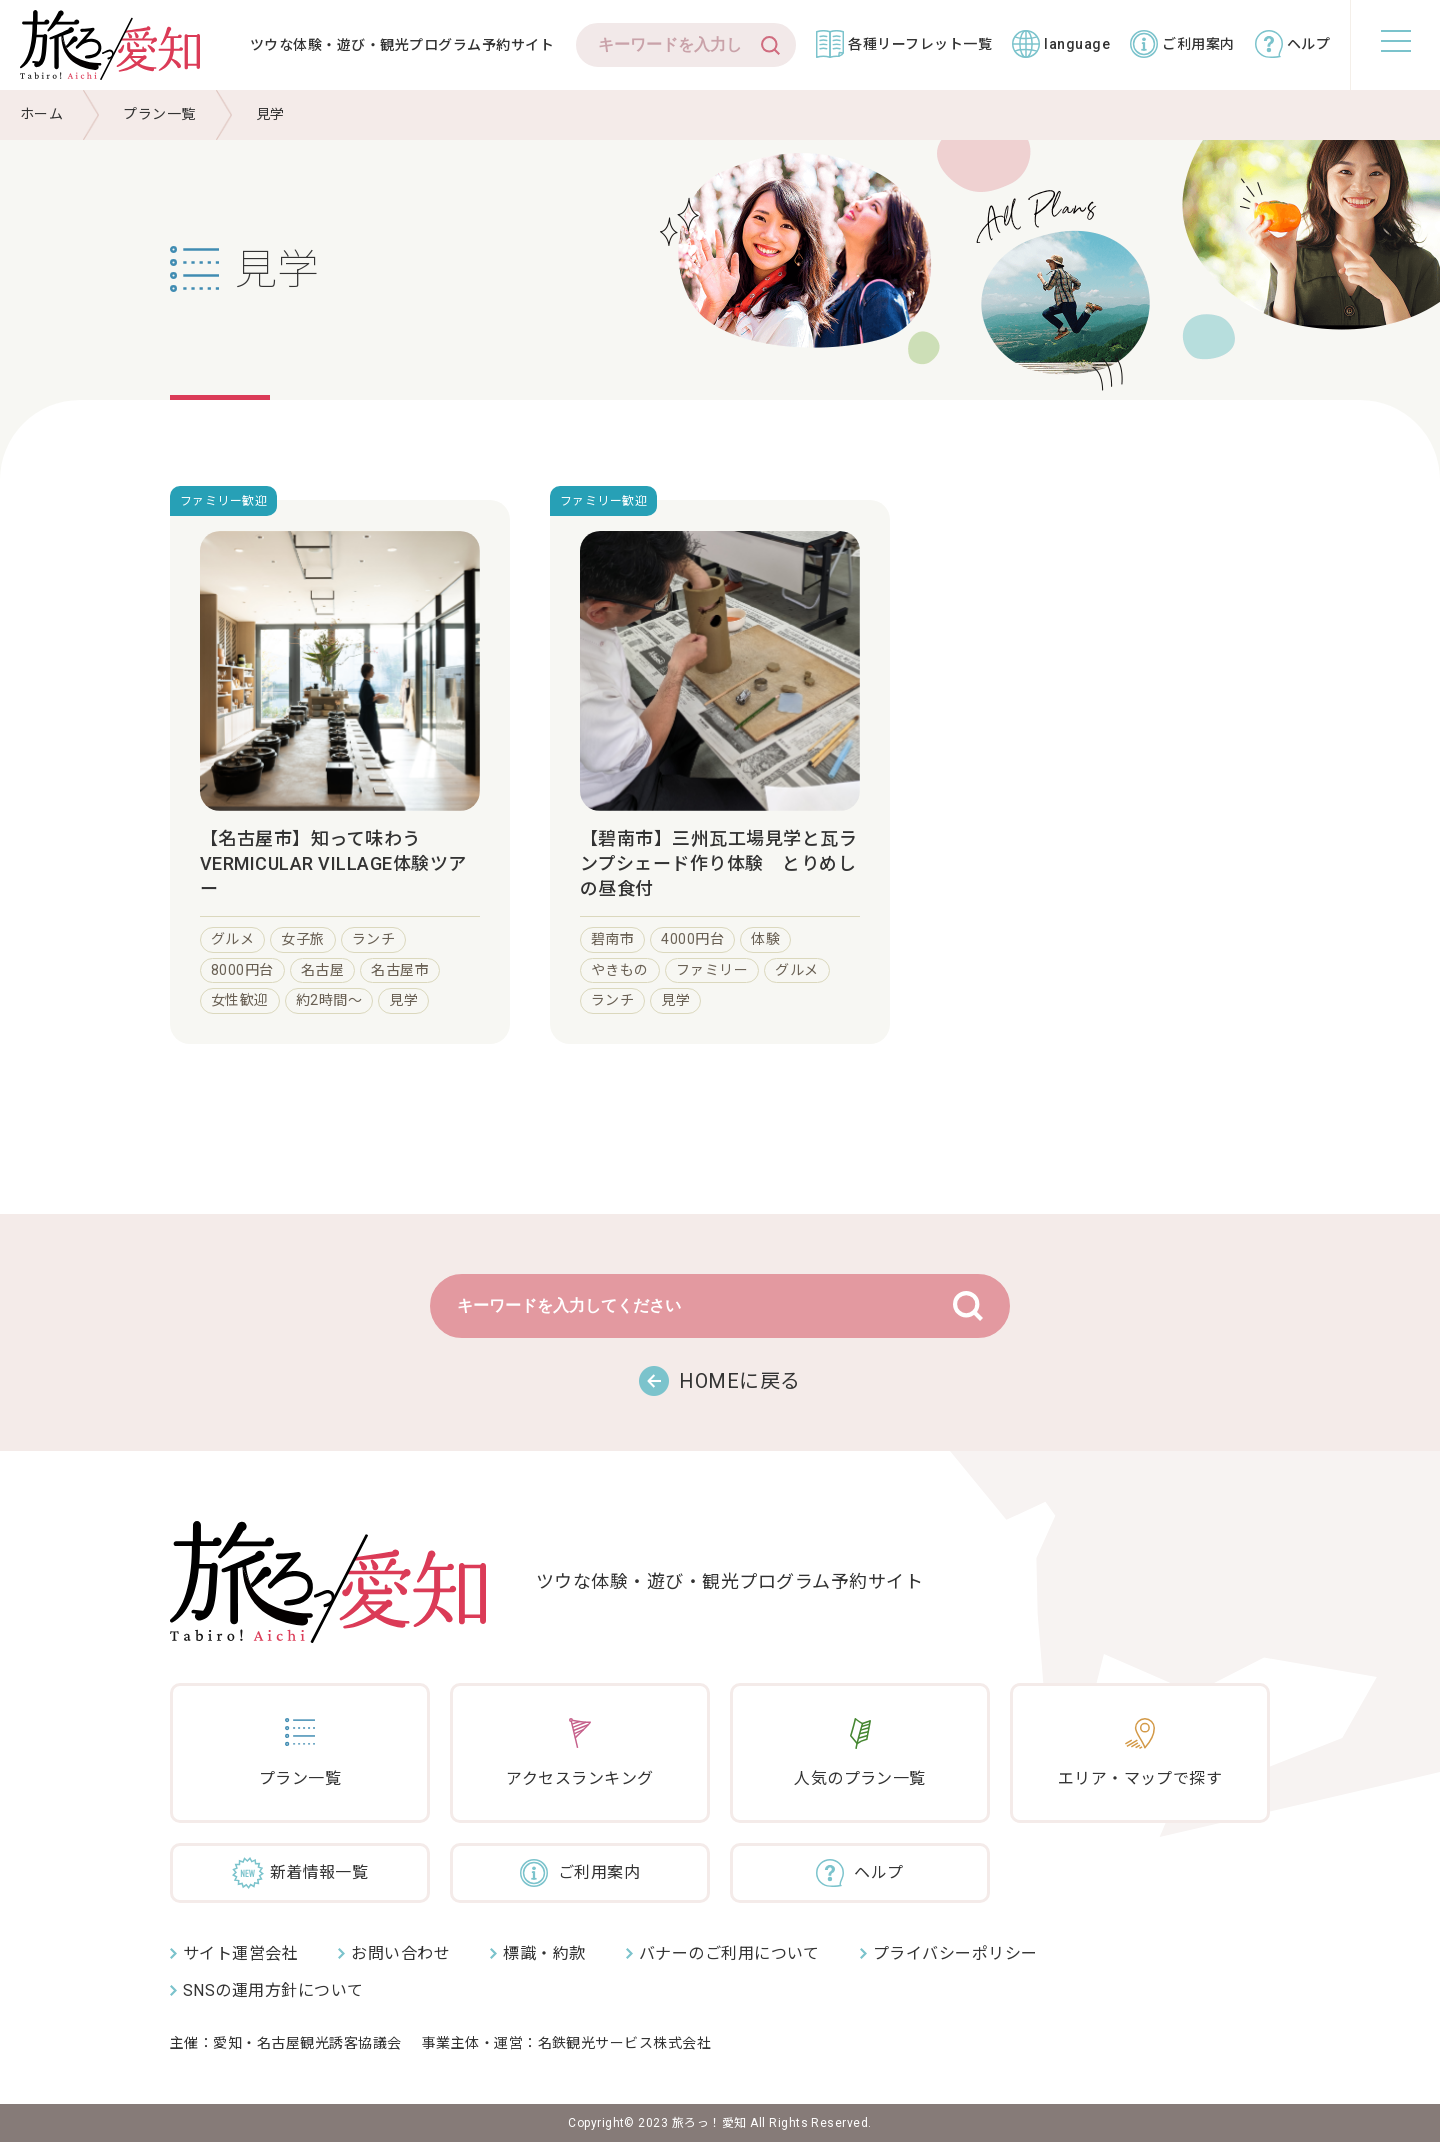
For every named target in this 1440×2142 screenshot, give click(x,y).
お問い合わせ (400, 1953)
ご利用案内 (1198, 44)
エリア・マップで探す (1140, 1778)
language (1077, 44)
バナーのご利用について (729, 1953)
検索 (770, 45)
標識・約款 (544, 1953)
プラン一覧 (159, 114)
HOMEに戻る (739, 1381)
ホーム (41, 114)
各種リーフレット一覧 (920, 44)
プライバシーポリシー (955, 1953)
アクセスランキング (579, 1778)
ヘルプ (1308, 44)
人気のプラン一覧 (860, 1778)
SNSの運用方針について (273, 1990)
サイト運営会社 (240, 1953)
